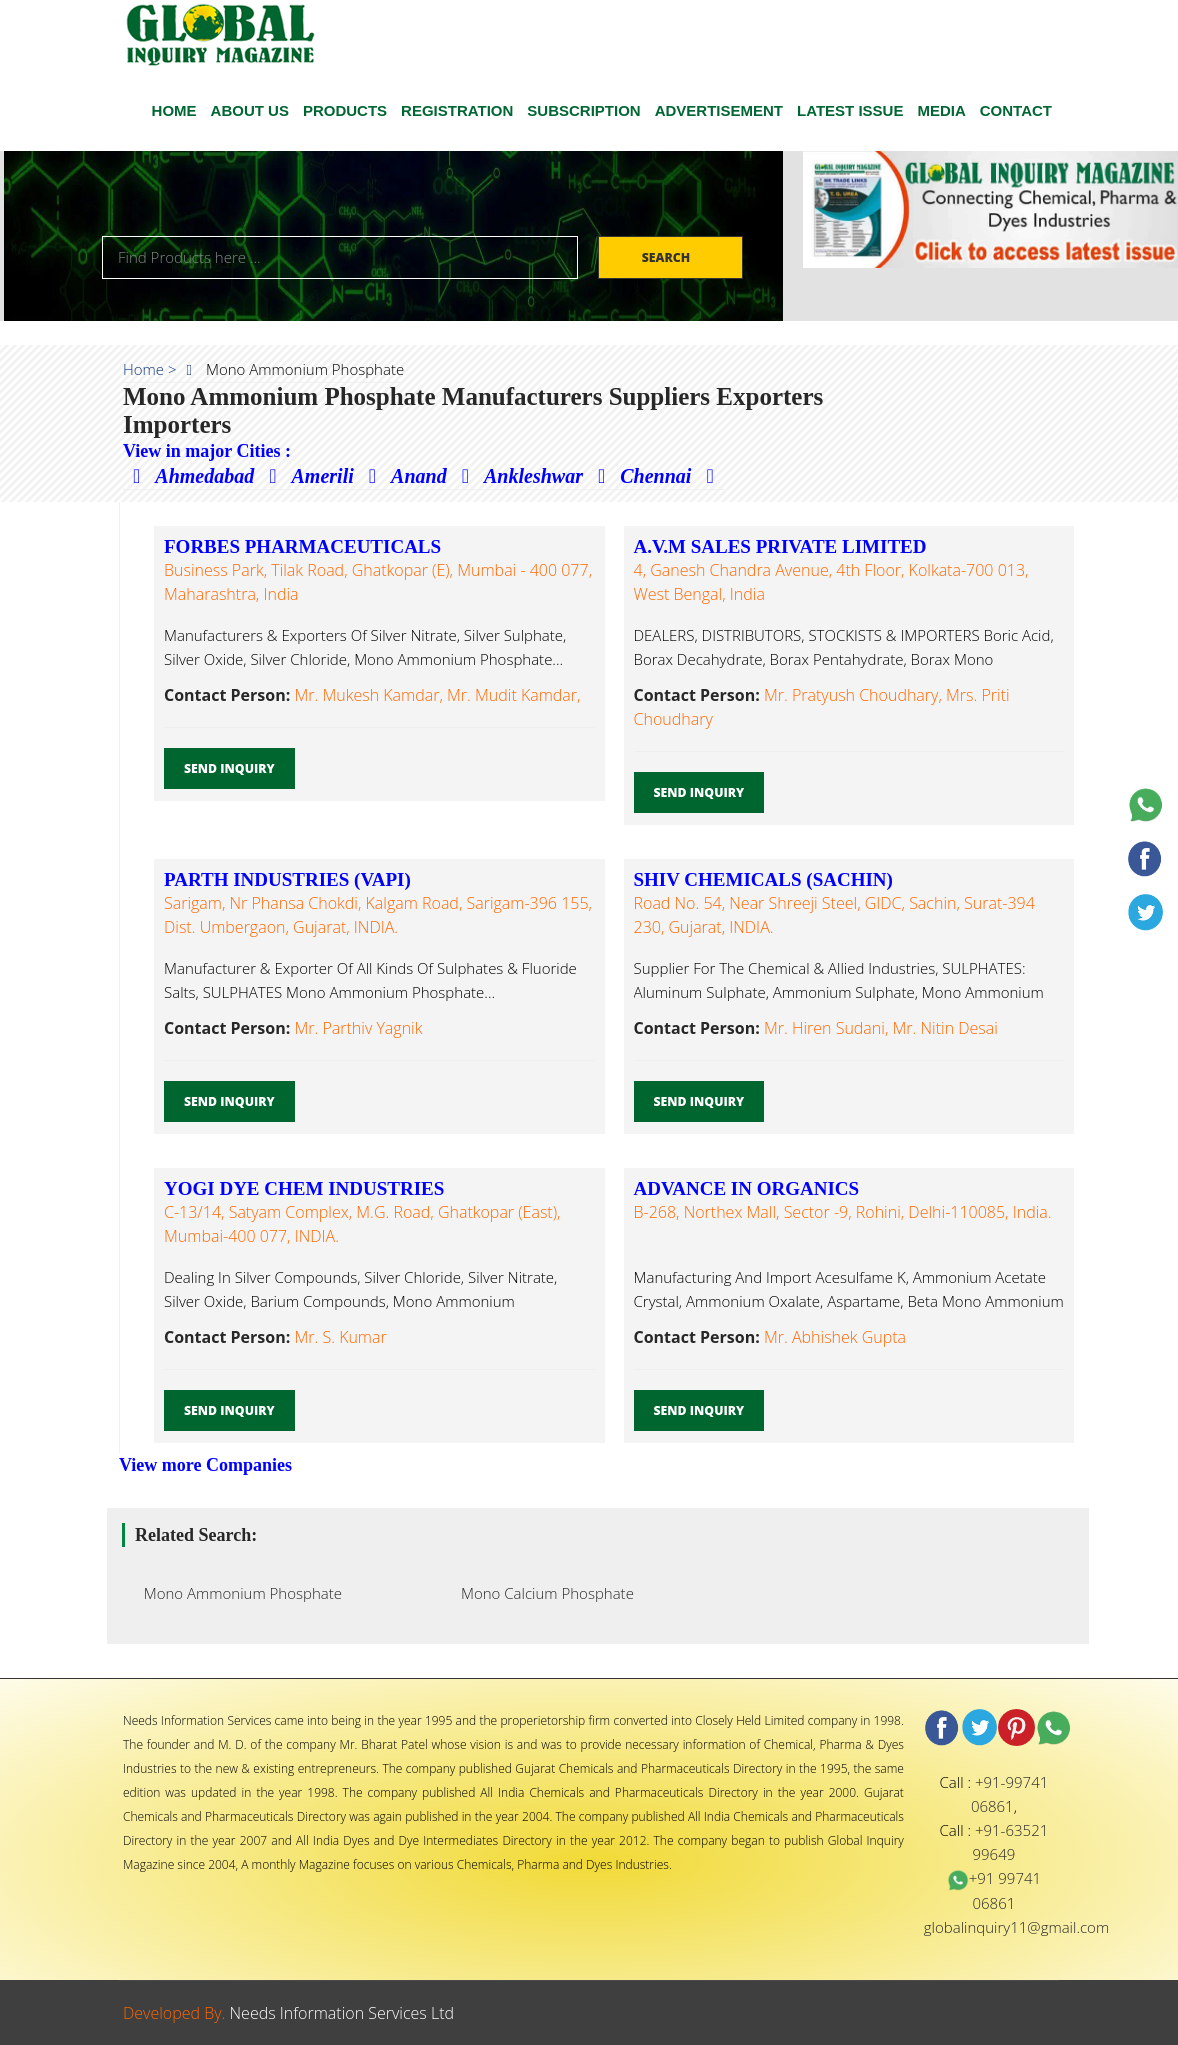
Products (345, 110)
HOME (174, 110)
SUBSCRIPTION (583, 110)
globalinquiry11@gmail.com (1016, 1927)
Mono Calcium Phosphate (541, 1593)
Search (668, 257)
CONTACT (1016, 110)
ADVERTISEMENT (719, 110)
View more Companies (205, 1465)
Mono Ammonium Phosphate (237, 1593)
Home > (150, 369)
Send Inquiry (229, 768)
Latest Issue (850, 110)
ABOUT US (250, 110)
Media (941, 110)
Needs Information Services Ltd (342, 2013)
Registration (457, 110)
